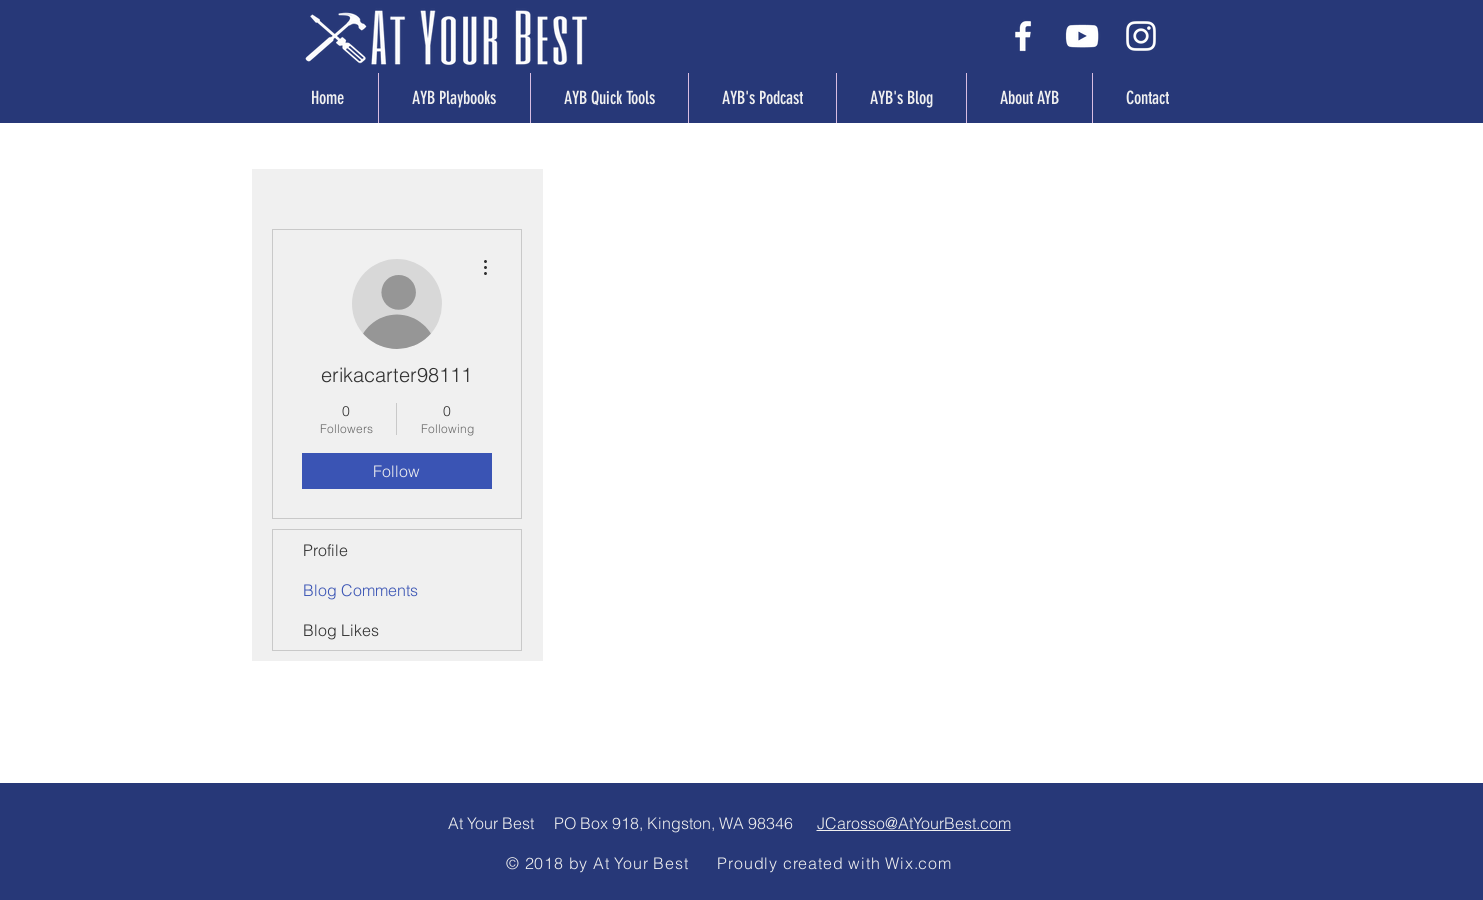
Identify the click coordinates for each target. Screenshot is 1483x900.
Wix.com (918, 863)
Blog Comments (360, 590)
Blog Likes (341, 630)
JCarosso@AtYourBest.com (914, 823)
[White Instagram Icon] (1141, 36)
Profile (325, 550)
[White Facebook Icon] (1023, 36)
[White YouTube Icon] (1082, 36)
